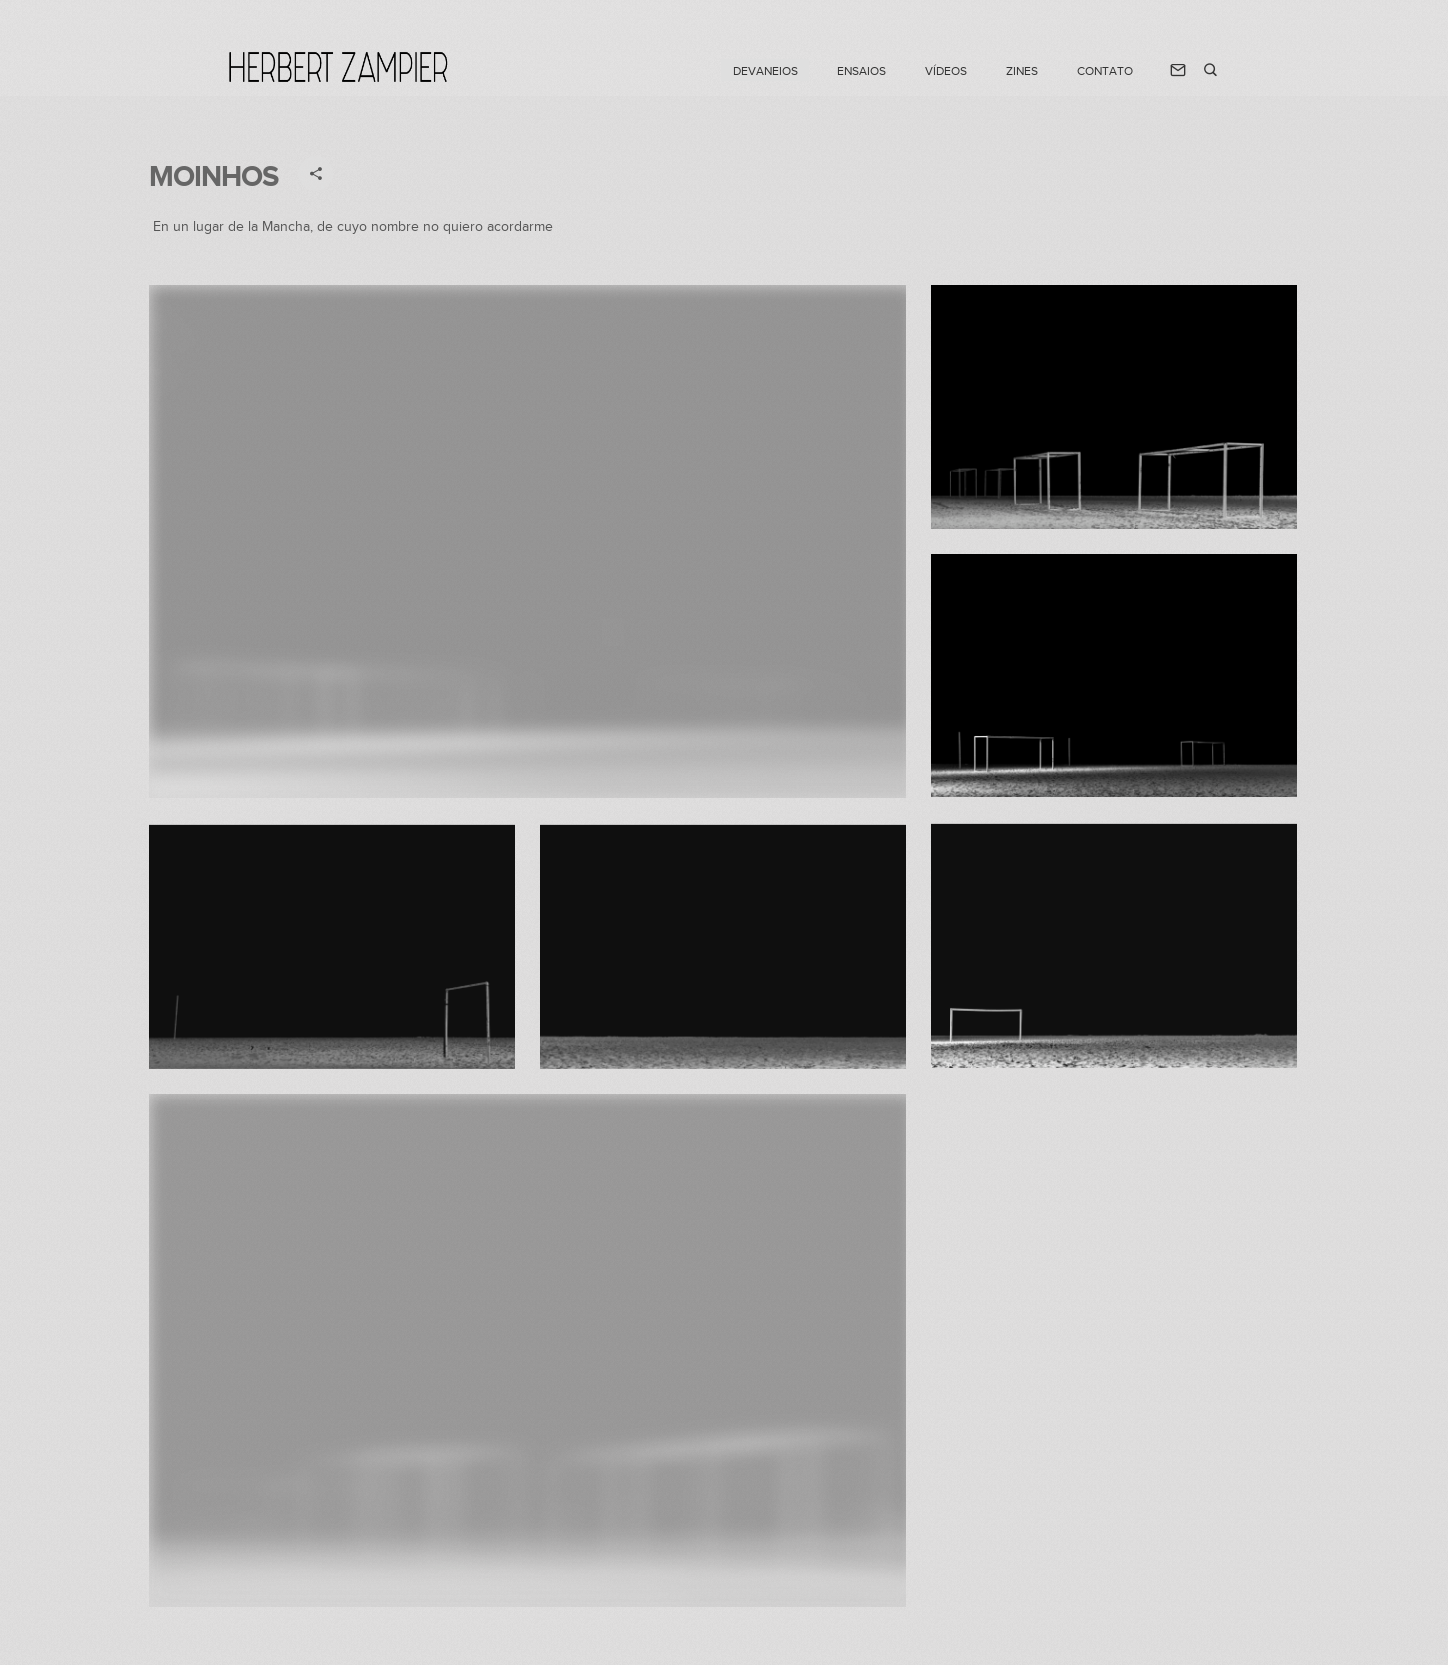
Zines (1022, 71)
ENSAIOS (861, 71)
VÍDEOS (946, 71)
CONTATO (1105, 71)
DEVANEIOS (765, 71)
